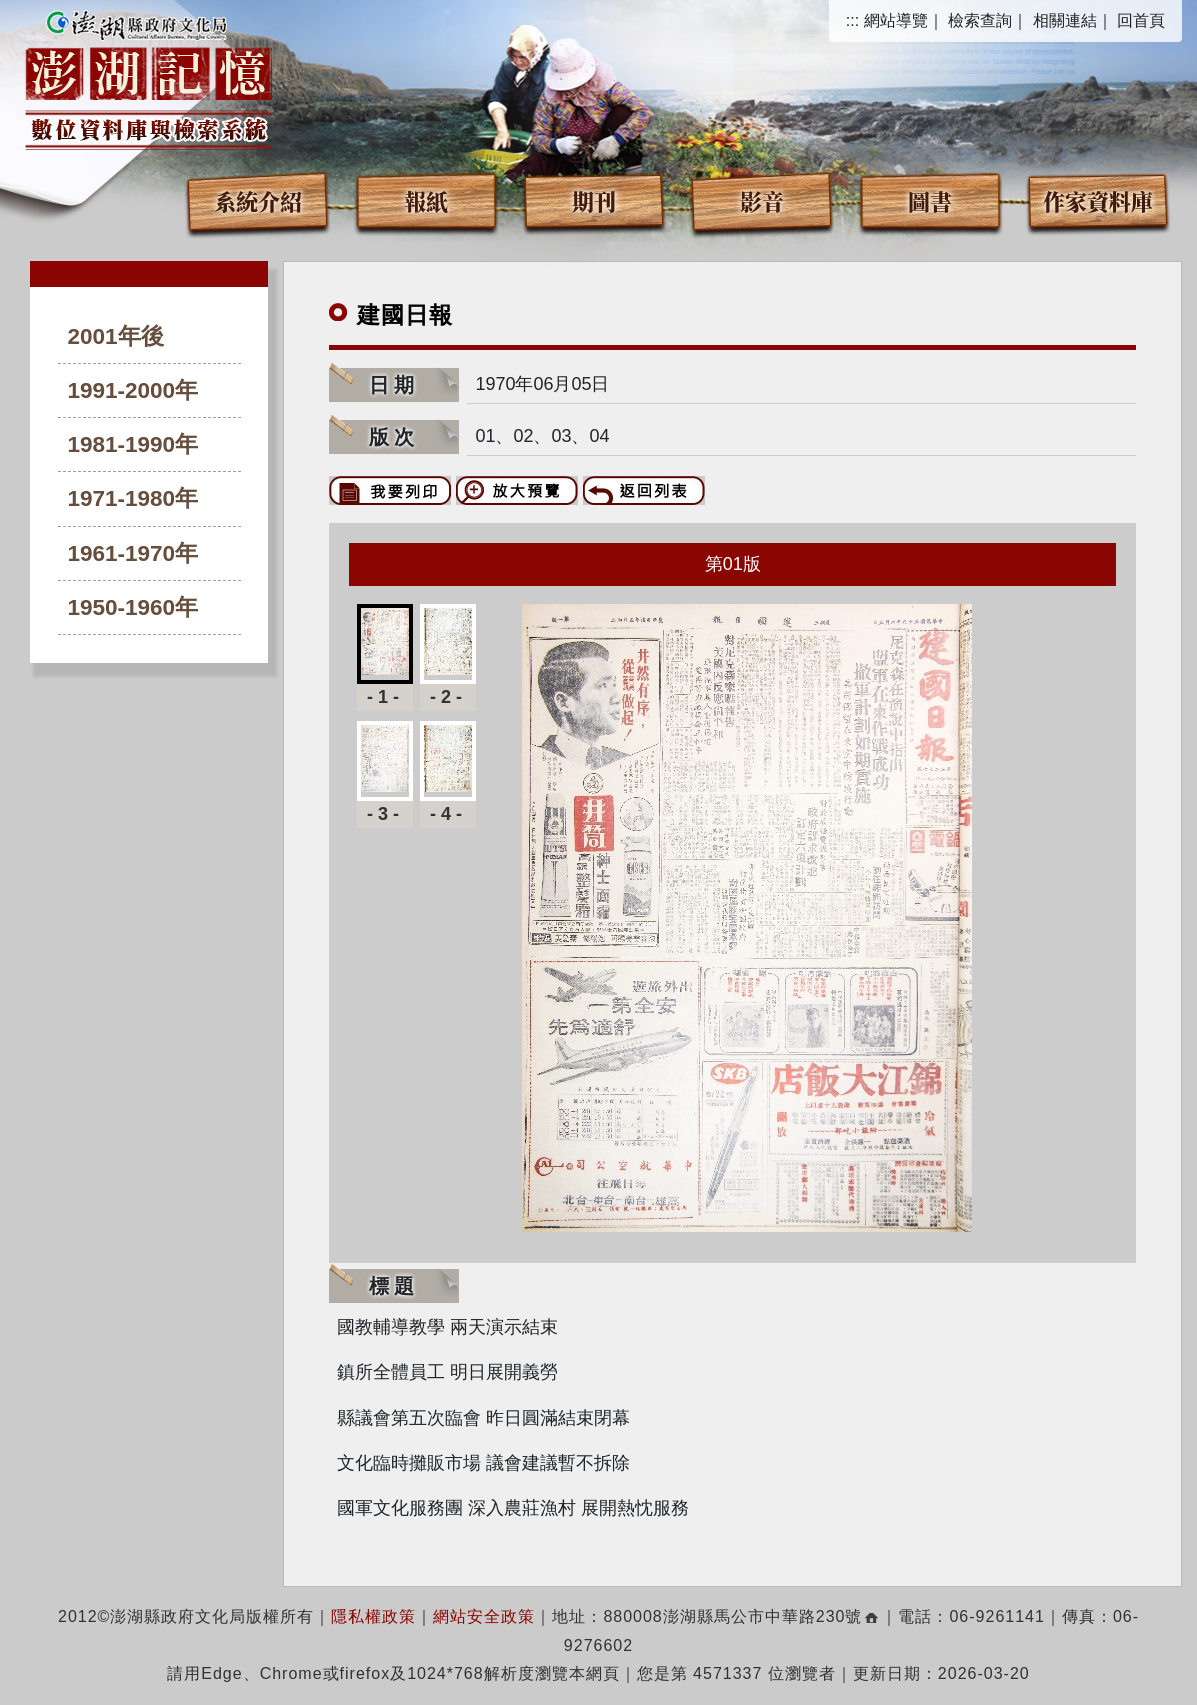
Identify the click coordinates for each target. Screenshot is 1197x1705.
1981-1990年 (133, 444)
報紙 (426, 200)
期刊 (594, 200)
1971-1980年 (133, 498)
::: (852, 20)
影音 (762, 200)
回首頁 (1141, 20)
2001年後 (116, 336)
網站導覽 (896, 20)
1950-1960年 (133, 607)
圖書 (930, 200)
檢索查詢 (980, 20)
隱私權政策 (373, 1616)
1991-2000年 (133, 390)
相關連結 (1065, 20)
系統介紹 (258, 200)
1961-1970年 (133, 553)
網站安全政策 (484, 1616)
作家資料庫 (1098, 200)
